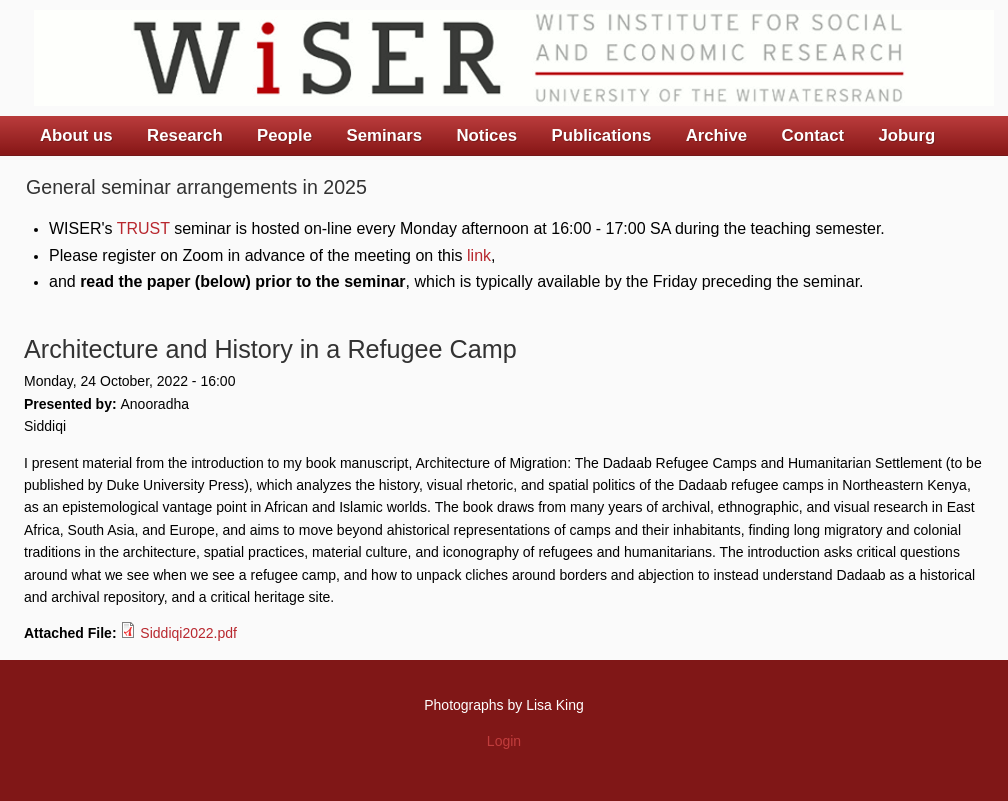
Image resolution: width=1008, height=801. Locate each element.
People (284, 135)
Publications (601, 135)
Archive (717, 135)
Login (504, 741)
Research (185, 135)
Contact (813, 135)
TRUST (143, 228)
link (479, 255)
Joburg (906, 135)
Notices (486, 135)
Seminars (385, 135)
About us (76, 135)
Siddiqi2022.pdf (188, 633)
